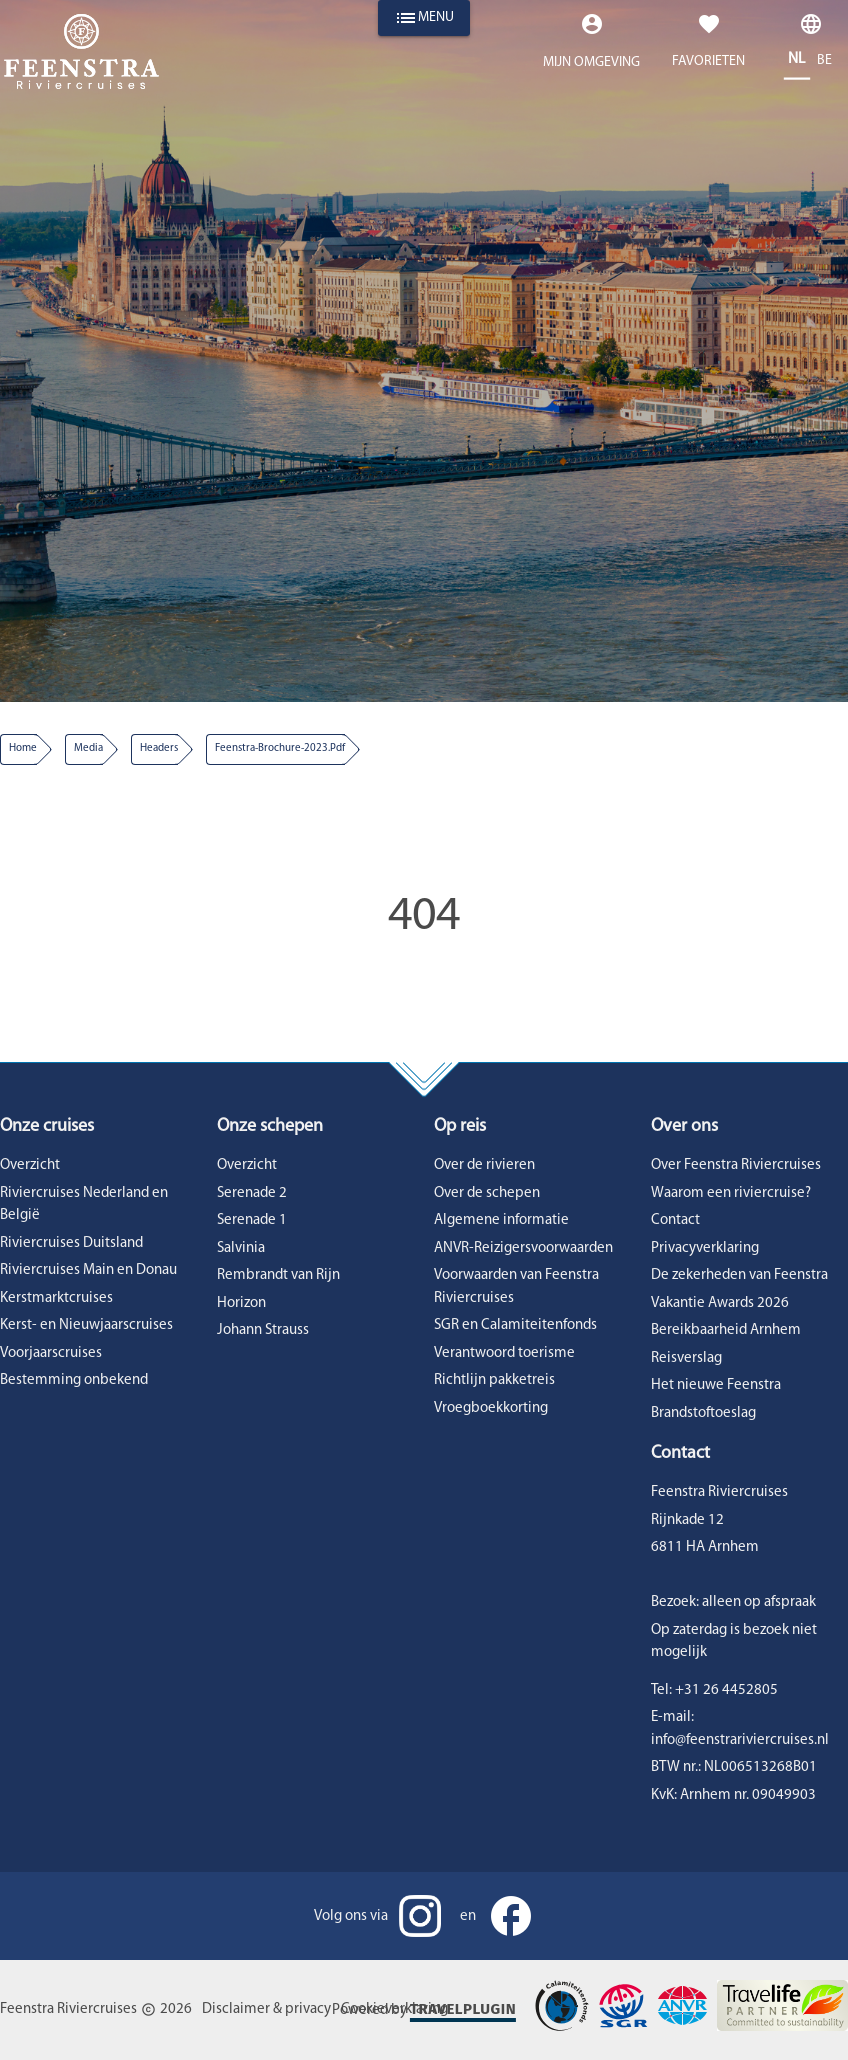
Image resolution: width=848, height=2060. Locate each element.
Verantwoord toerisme (504, 1353)
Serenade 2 (252, 1193)
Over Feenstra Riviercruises (736, 1165)
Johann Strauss (263, 1330)
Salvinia (241, 1248)
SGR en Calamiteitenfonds (515, 1325)
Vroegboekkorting (491, 1408)
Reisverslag (686, 1358)
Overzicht (30, 1165)
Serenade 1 (252, 1220)
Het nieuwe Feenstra (716, 1385)
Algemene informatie (501, 1220)
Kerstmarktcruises (56, 1298)
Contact (675, 1220)
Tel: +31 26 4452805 (714, 1690)
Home (23, 748)
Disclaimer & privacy (266, 2009)
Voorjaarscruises (51, 1353)
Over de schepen (487, 1193)
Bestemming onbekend (74, 1380)
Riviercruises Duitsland (71, 1243)
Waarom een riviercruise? (731, 1193)
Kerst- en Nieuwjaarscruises (86, 1325)
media (88, 748)
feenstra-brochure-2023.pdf (280, 748)
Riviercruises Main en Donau (88, 1270)
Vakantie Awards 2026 (720, 1303)
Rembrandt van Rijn (278, 1275)
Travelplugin (463, 2009)
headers (159, 748)
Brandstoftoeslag (703, 1413)
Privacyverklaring (705, 1248)
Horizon (241, 1303)
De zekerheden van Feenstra (739, 1275)
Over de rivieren (484, 1165)
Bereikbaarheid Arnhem (726, 1330)
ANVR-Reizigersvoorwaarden (523, 1248)
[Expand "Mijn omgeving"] (591, 46)
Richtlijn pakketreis (494, 1380)
